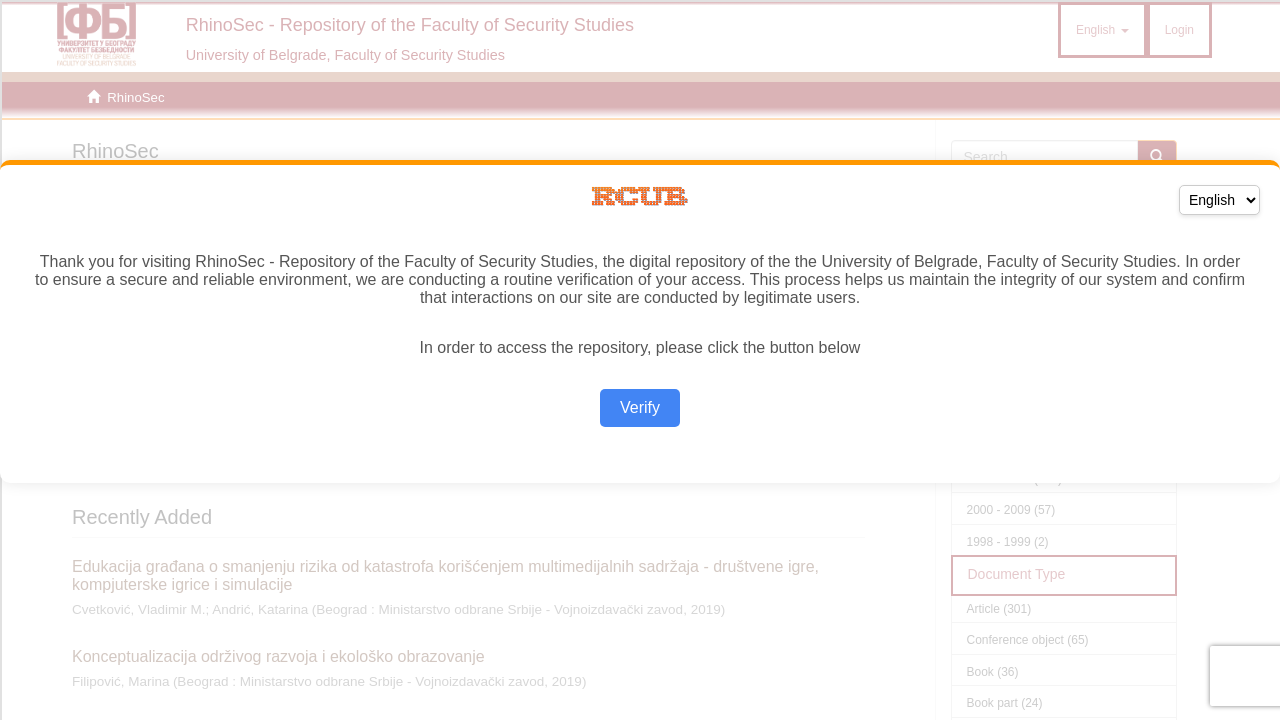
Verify (640, 407)
